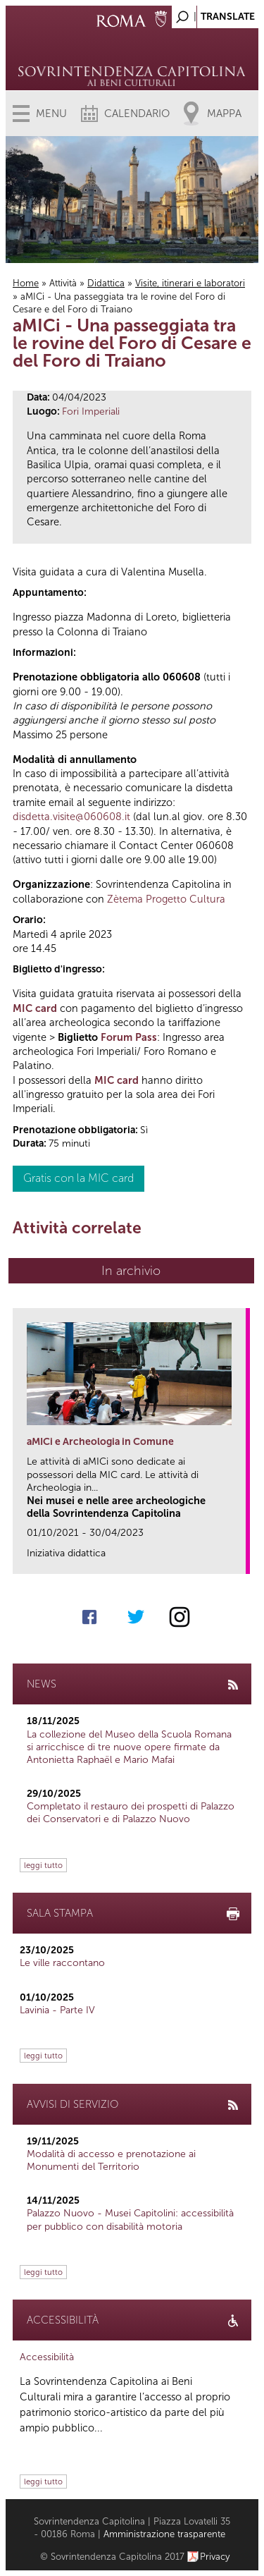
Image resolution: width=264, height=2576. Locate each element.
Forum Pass (129, 1037)
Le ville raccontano (62, 1963)
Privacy (215, 2556)
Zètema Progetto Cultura (166, 899)
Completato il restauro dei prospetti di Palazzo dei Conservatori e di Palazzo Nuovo (130, 1812)
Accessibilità (47, 2357)
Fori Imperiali (91, 411)
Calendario (137, 113)
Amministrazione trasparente (164, 2534)
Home (26, 283)
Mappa (224, 113)
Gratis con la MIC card (78, 1178)
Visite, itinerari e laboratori (190, 283)
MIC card (35, 1008)
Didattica (106, 283)
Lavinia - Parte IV (57, 2010)
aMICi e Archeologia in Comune (100, 1442)
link (239, 1559)
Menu (51, 113)
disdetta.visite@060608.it (71, 816)
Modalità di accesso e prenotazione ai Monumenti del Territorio (111, 2160)
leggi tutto (43, 1865)
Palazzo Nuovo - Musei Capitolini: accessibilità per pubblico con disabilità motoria (130, 2219)
